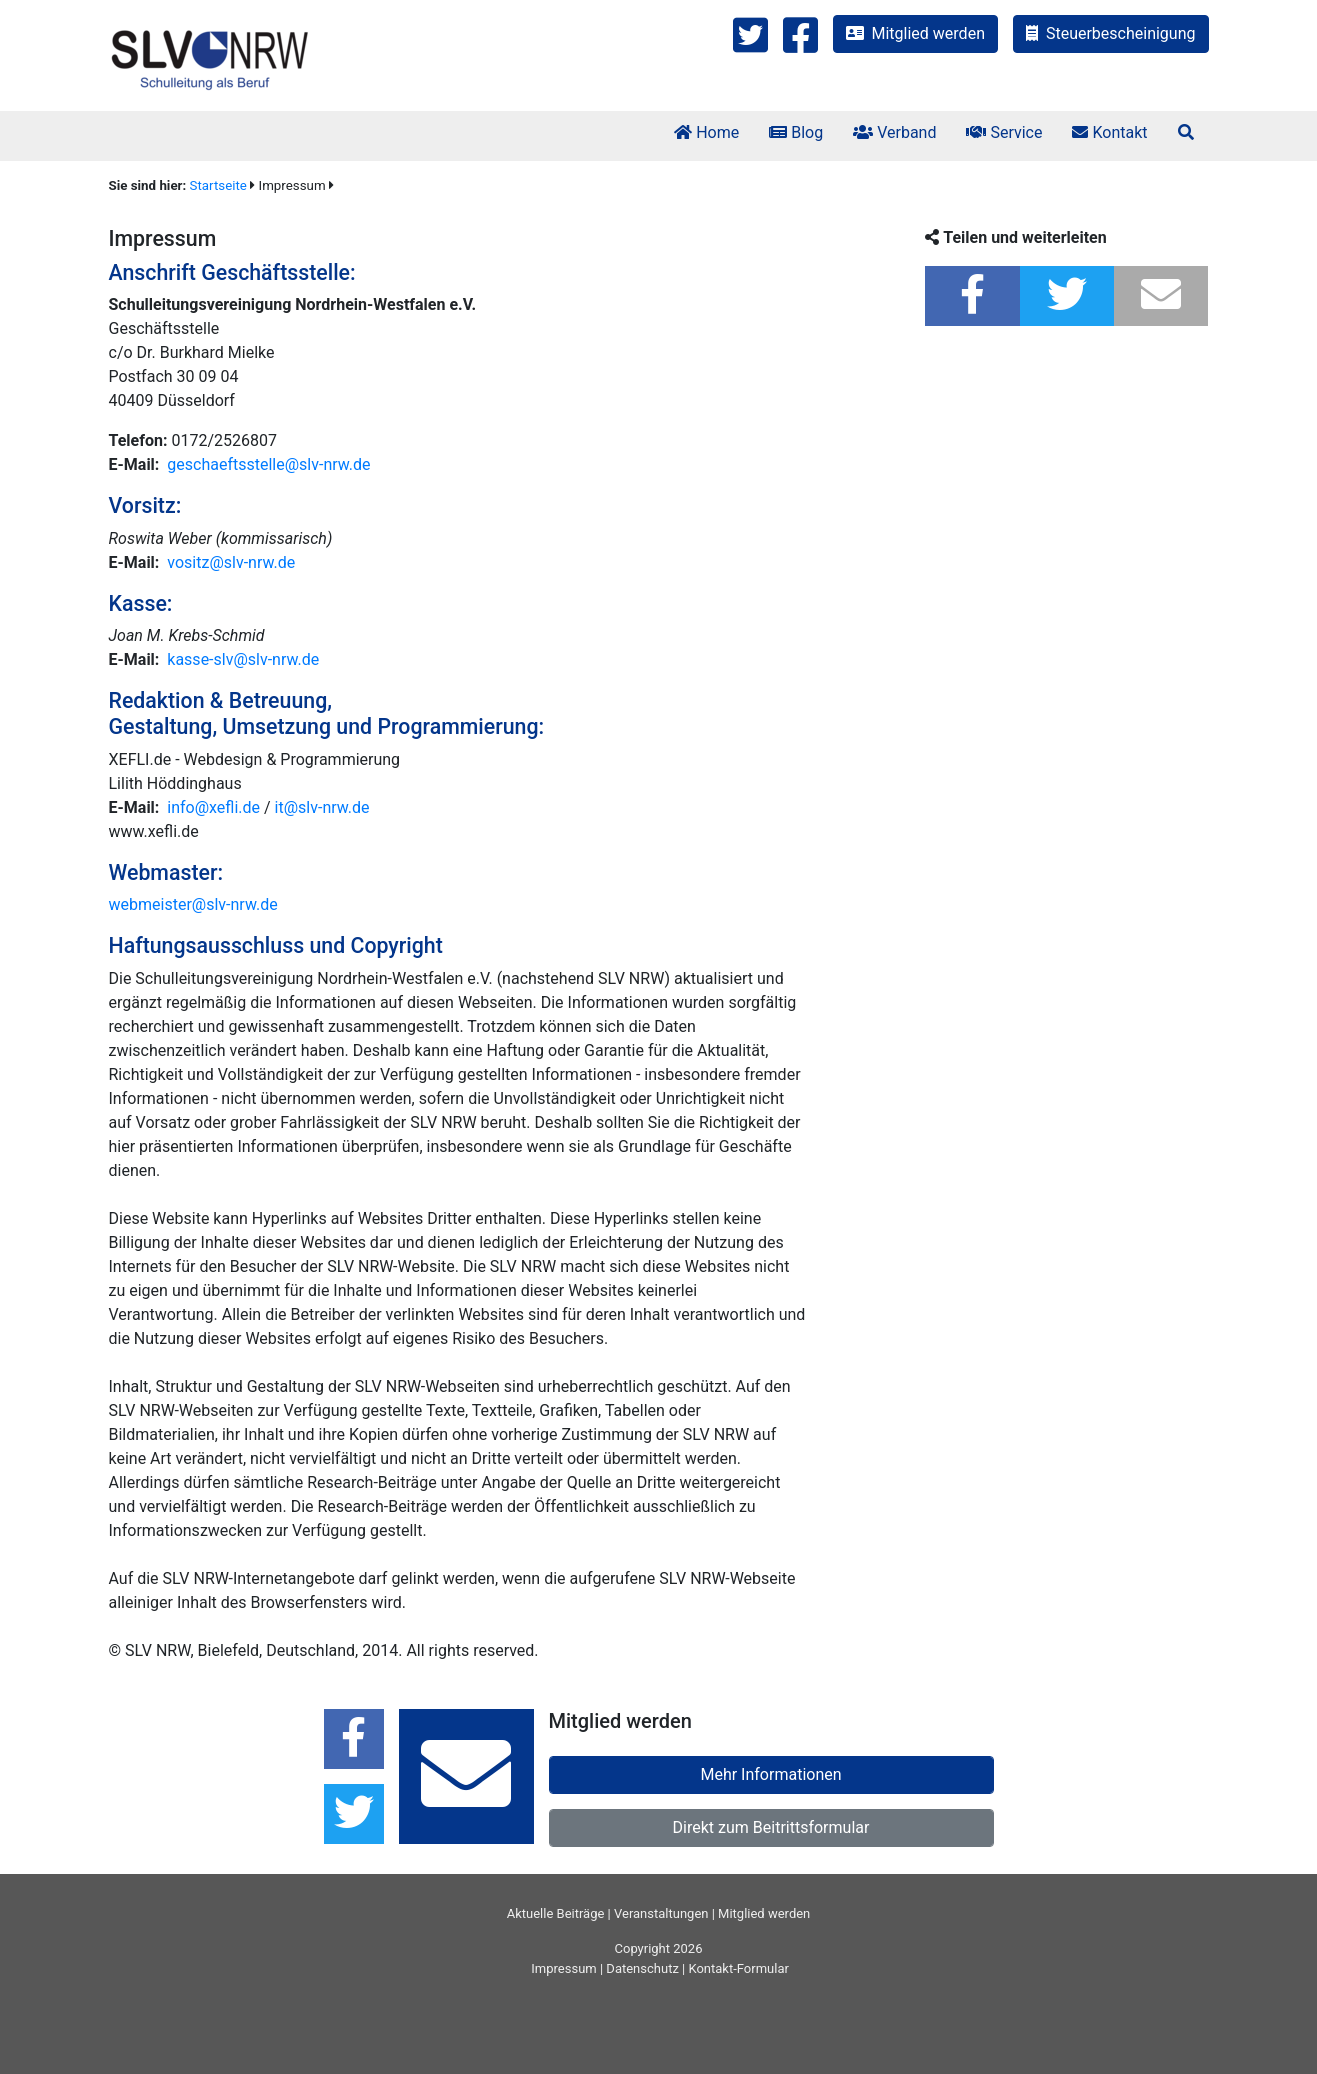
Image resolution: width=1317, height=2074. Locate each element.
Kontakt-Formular (738, 1968)
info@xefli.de (213, 807)
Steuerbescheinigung (1111, 33)
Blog (796, 132)
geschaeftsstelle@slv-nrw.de (268, 464)
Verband (894, 132)
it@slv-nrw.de (322, 807)
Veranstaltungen (661, 1913)
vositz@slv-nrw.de (231, 562)
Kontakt (1109, 132)
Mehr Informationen (770, 1774)
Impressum (563, 1968)
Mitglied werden (915, 33)
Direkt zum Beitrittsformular (771, 1827)
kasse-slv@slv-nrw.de (243, 659)
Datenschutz (642, 1968)
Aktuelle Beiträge (556, 1913)
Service (1004, 132)
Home (706, 132)
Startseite (218, 185)
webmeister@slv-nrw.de (193, 904)
